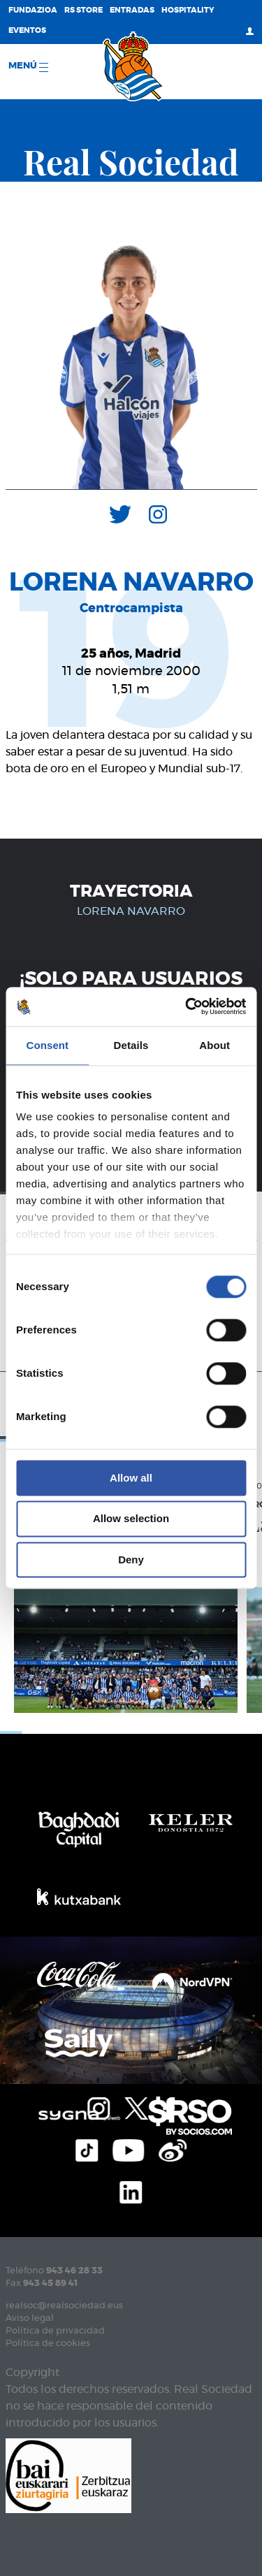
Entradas (132, 10)
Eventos (27, 30)
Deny (131, 1559)
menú (28, 66)
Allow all (131, 1478)
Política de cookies (48, 2343)
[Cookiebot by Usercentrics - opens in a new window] (186, 1006)
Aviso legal (30, 2318)
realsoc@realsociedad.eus (64, 2305)
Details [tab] (131, 1045)
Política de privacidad (55, 2331)
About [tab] (214, 1045)
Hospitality (187, 10)
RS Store (83, 10)
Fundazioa (32, 10)
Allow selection (131, 1519)
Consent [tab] (47, 1045)
